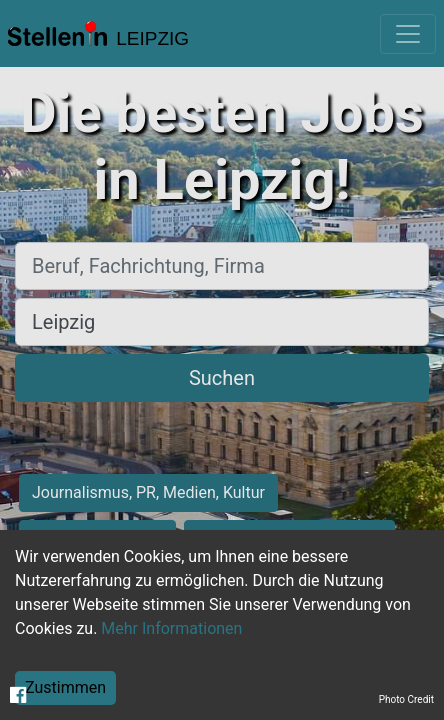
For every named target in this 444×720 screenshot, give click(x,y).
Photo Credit (406, 699)
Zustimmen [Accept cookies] (65, 687)
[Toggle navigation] (408, 34)
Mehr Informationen (171, 628)
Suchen (222, 378)
